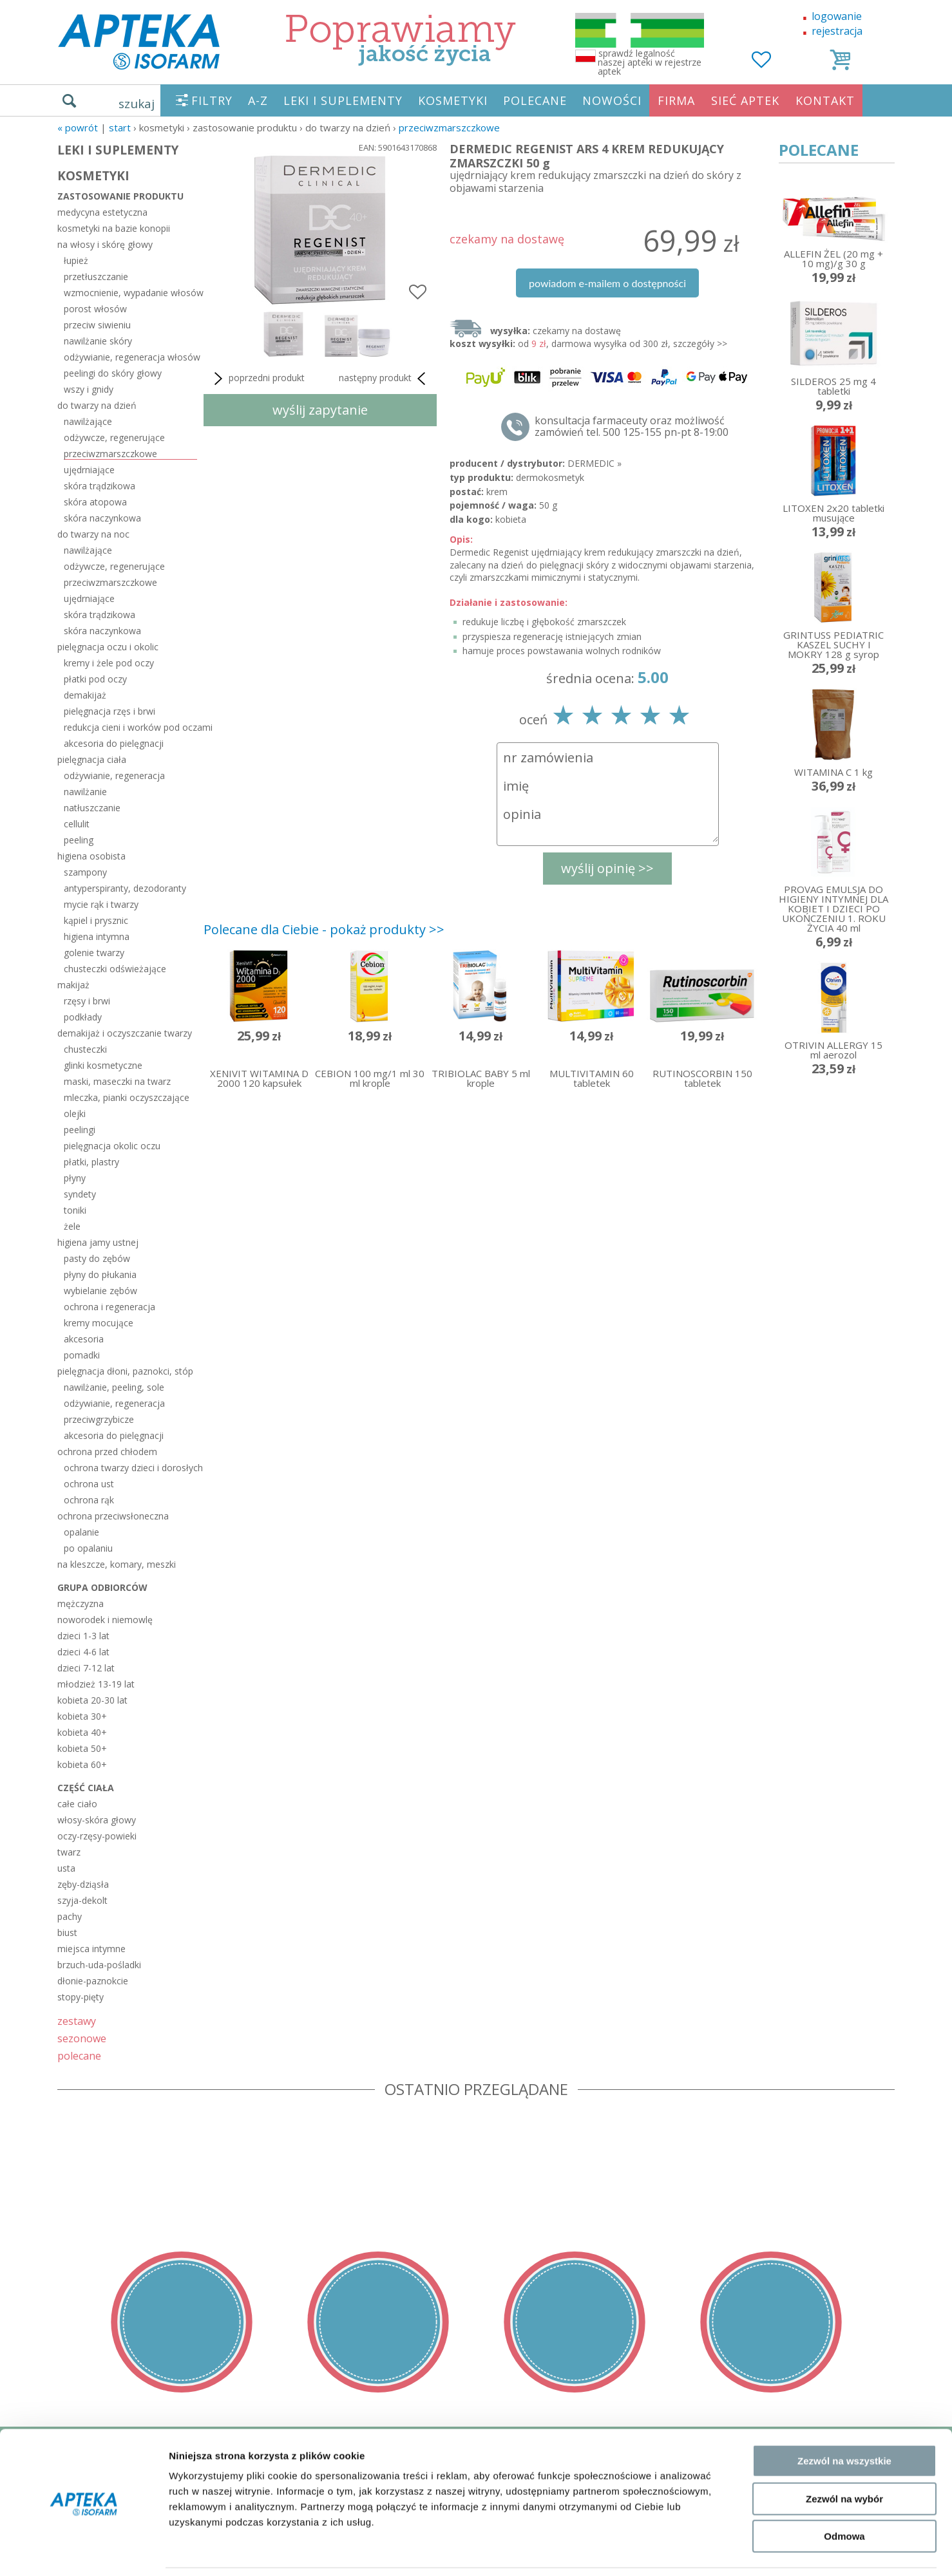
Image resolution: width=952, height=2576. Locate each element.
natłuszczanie (92, 808)
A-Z (258, 100)
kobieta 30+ (82, 1716)
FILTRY (212, 100)
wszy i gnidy (88, 389)
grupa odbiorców (102, 1587)
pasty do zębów (97, 1258)
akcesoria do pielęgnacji (114, 743)
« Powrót (77, 127)
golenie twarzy (94, 952)
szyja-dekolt (82, 1900)
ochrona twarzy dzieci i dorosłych (130, 1468)
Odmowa (844, 2493)
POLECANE (535, 100)
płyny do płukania (100, 1274)
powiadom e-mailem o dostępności (607, 283)
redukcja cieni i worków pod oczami (130, 727)
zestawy (76, 2020)
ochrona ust (89, 1484)
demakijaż (85, 695)
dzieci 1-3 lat (83, 1636)
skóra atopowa (95, 502)
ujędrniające (89, 470)
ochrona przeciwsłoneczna (113, 1516)
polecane (79, 2055)
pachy (69, 1916)
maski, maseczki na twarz (117, 1081)
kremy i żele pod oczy (109, 663)
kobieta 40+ (82, 1732)
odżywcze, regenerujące (114, 437)
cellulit (77, 824)
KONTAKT (825, 100)
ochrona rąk (89, 1500)
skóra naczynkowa (102, 518)
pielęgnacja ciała (91, 759)
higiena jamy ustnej (97, 1242)
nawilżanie (85, 791)
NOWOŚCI (612, 100)
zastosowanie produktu (120, 196)
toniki (75, 1210)
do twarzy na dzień (97, 405)
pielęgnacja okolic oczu (112, 1146)
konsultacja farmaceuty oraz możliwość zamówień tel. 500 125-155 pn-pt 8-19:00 (631, 426)
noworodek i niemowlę (105, 1619)
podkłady (83, 1017)
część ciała (85, 1788)
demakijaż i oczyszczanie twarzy (124, 1033)
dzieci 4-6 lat (83, 1652)
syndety (80, 1194)
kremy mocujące (98, 1323)
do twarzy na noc (93, 534)
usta (66, 1868)
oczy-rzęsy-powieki (97, 1836)
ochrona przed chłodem (107, 1451)
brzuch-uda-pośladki (99, 1965)
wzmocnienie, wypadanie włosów (130, 293)
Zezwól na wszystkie (844, 2418)
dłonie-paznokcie (92, 1981)
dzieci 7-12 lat (86, 1668)
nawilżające (88, 421)
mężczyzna (80, 1603)
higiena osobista (91, 856)
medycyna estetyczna (102, 212)
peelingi (79, 1129)
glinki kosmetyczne (103, 1065)
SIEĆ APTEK (745, 100)
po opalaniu (88, 1548)
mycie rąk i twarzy (101, 904)
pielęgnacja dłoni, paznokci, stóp (125, 1371)
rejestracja (837, 31)
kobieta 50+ (82, 1748)
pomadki (82, 1355)
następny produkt (384, 379)
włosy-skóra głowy (96, 1820)
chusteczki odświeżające (115, 969)
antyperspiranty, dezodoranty (125, 888)
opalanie (81, 1532)
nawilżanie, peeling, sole (114, 1387)
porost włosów (95, 309)
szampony (85, 872)
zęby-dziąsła (83, 1884)
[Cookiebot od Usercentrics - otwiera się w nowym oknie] (83, 2551)
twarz (69, 1852)
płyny (75, 1178)
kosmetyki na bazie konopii (113, 228)
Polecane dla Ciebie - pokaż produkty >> (324, 929)
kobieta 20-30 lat (92, 1700)
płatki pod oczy (95, 679)
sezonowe (81, 2038)
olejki (75, 1113)
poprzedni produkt (257, 379)
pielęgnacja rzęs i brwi (109, 711)
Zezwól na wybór (844, 2456)
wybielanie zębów (100, 1290)
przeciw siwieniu (97, 325)
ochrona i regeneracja (109, 1307)
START (120, 127)
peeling (78, 840)
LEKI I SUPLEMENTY (343, 100)
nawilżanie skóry (98, 341)
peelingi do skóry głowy (113, 373)
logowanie (837, 16)
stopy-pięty (80, 1997)
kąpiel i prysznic (96, 920)
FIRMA (676, 100)
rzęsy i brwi (87, 1001)
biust (67, 1932)
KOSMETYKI (453, 100)
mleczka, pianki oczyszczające (126, 1097)
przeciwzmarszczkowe (449, 127)
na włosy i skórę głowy (105, 244)
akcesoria (84, 1339)
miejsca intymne (91, 1948)
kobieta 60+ (82, 1764)
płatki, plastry (91, 1162)
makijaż (73, 985)
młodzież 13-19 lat (96, 1684)
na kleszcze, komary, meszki (116, 1564)
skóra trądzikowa (99, 486)
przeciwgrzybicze (99, 1419)
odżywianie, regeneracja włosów (130, 357)
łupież (76, 260)
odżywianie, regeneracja (114, 775)
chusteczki (85, 1049)
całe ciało (77, 1804)
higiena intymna (96, 936)
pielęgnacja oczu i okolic (107, 647)
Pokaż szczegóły (687, 2550)
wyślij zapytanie (320, 409)
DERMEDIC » (594, 463)
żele (72, 1226)
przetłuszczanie (96, 276)
